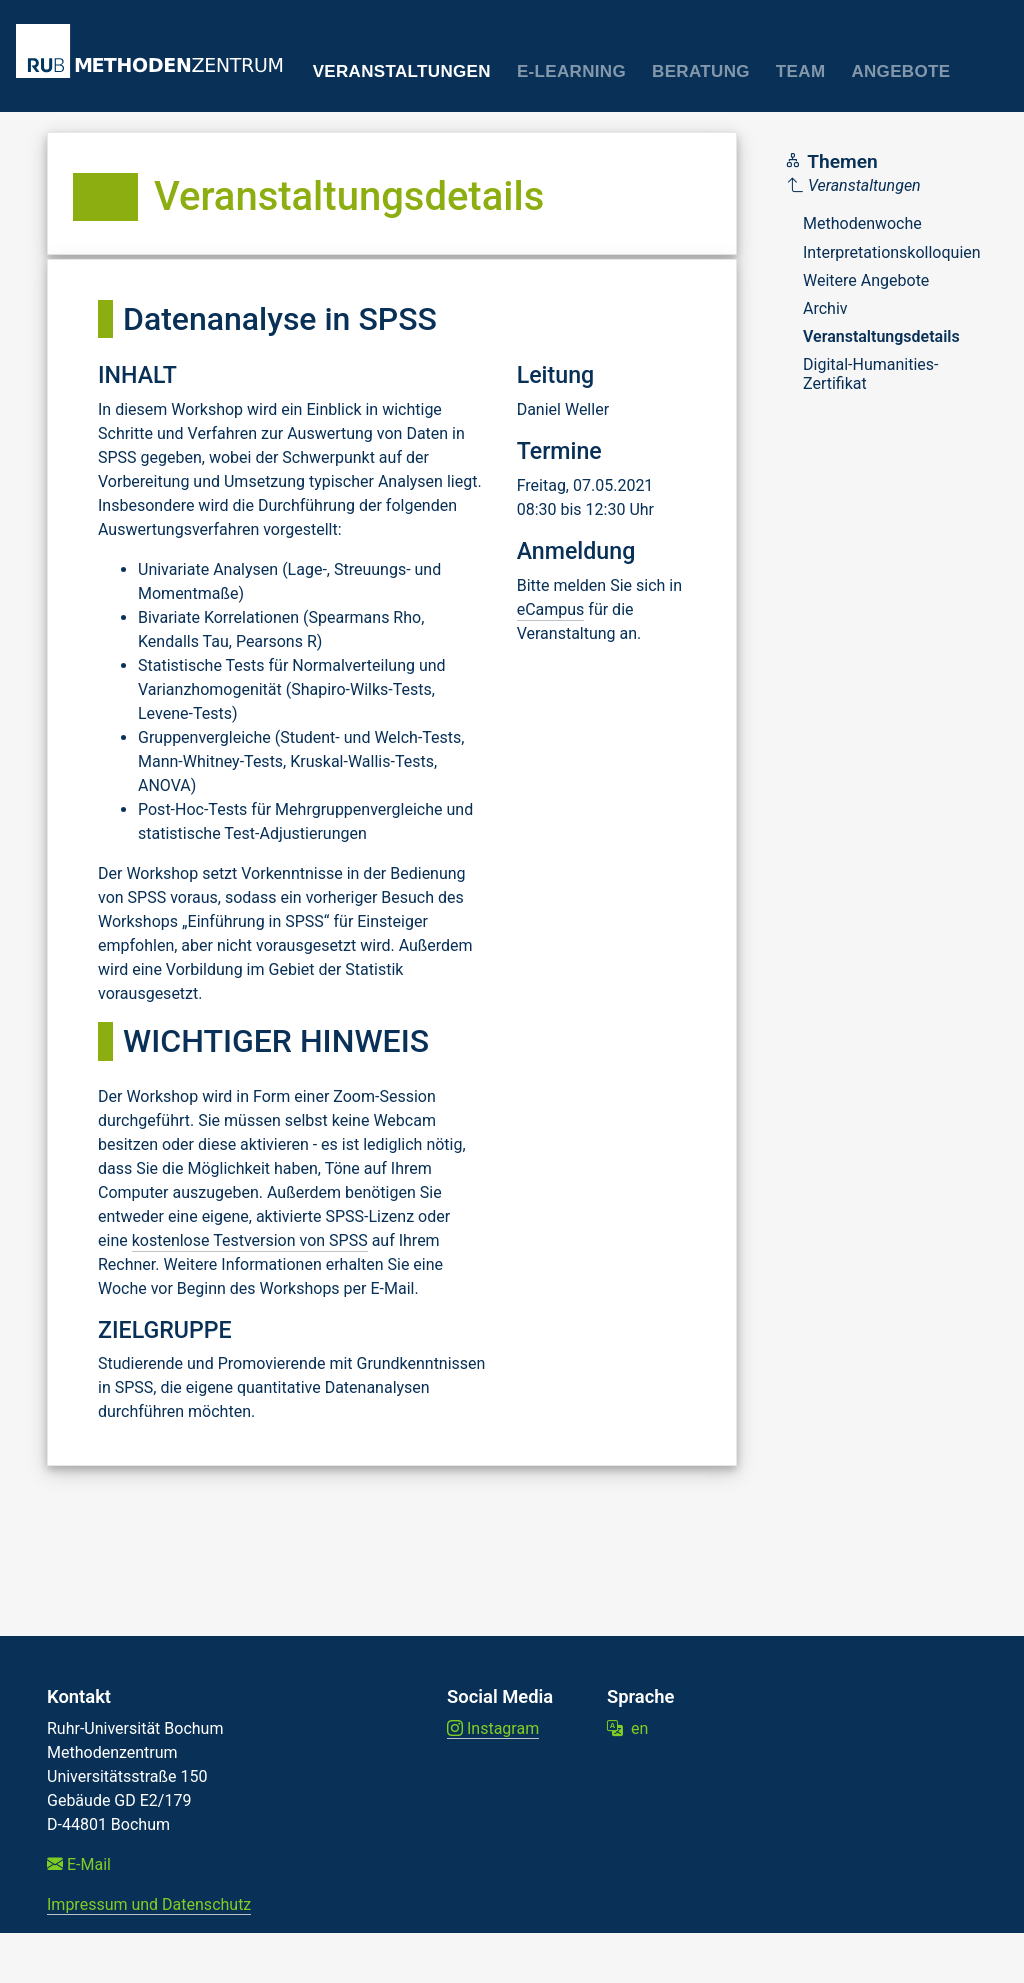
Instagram (493, 1728)
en (627, 1728)
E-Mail (79, 1864)
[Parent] (884, 186)
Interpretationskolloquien (892, 252)
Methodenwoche (862, 223)
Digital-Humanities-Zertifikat (871, 373)
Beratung (701, 71)
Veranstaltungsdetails (881, 336)
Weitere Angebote (866, 280)
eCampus (551, 609)
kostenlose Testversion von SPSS (250, 1240)
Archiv (825, 308)
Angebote (900, 71)
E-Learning (571, 71)
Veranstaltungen (402, 71)
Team (801, 71)
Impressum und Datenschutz (149, 1904)
